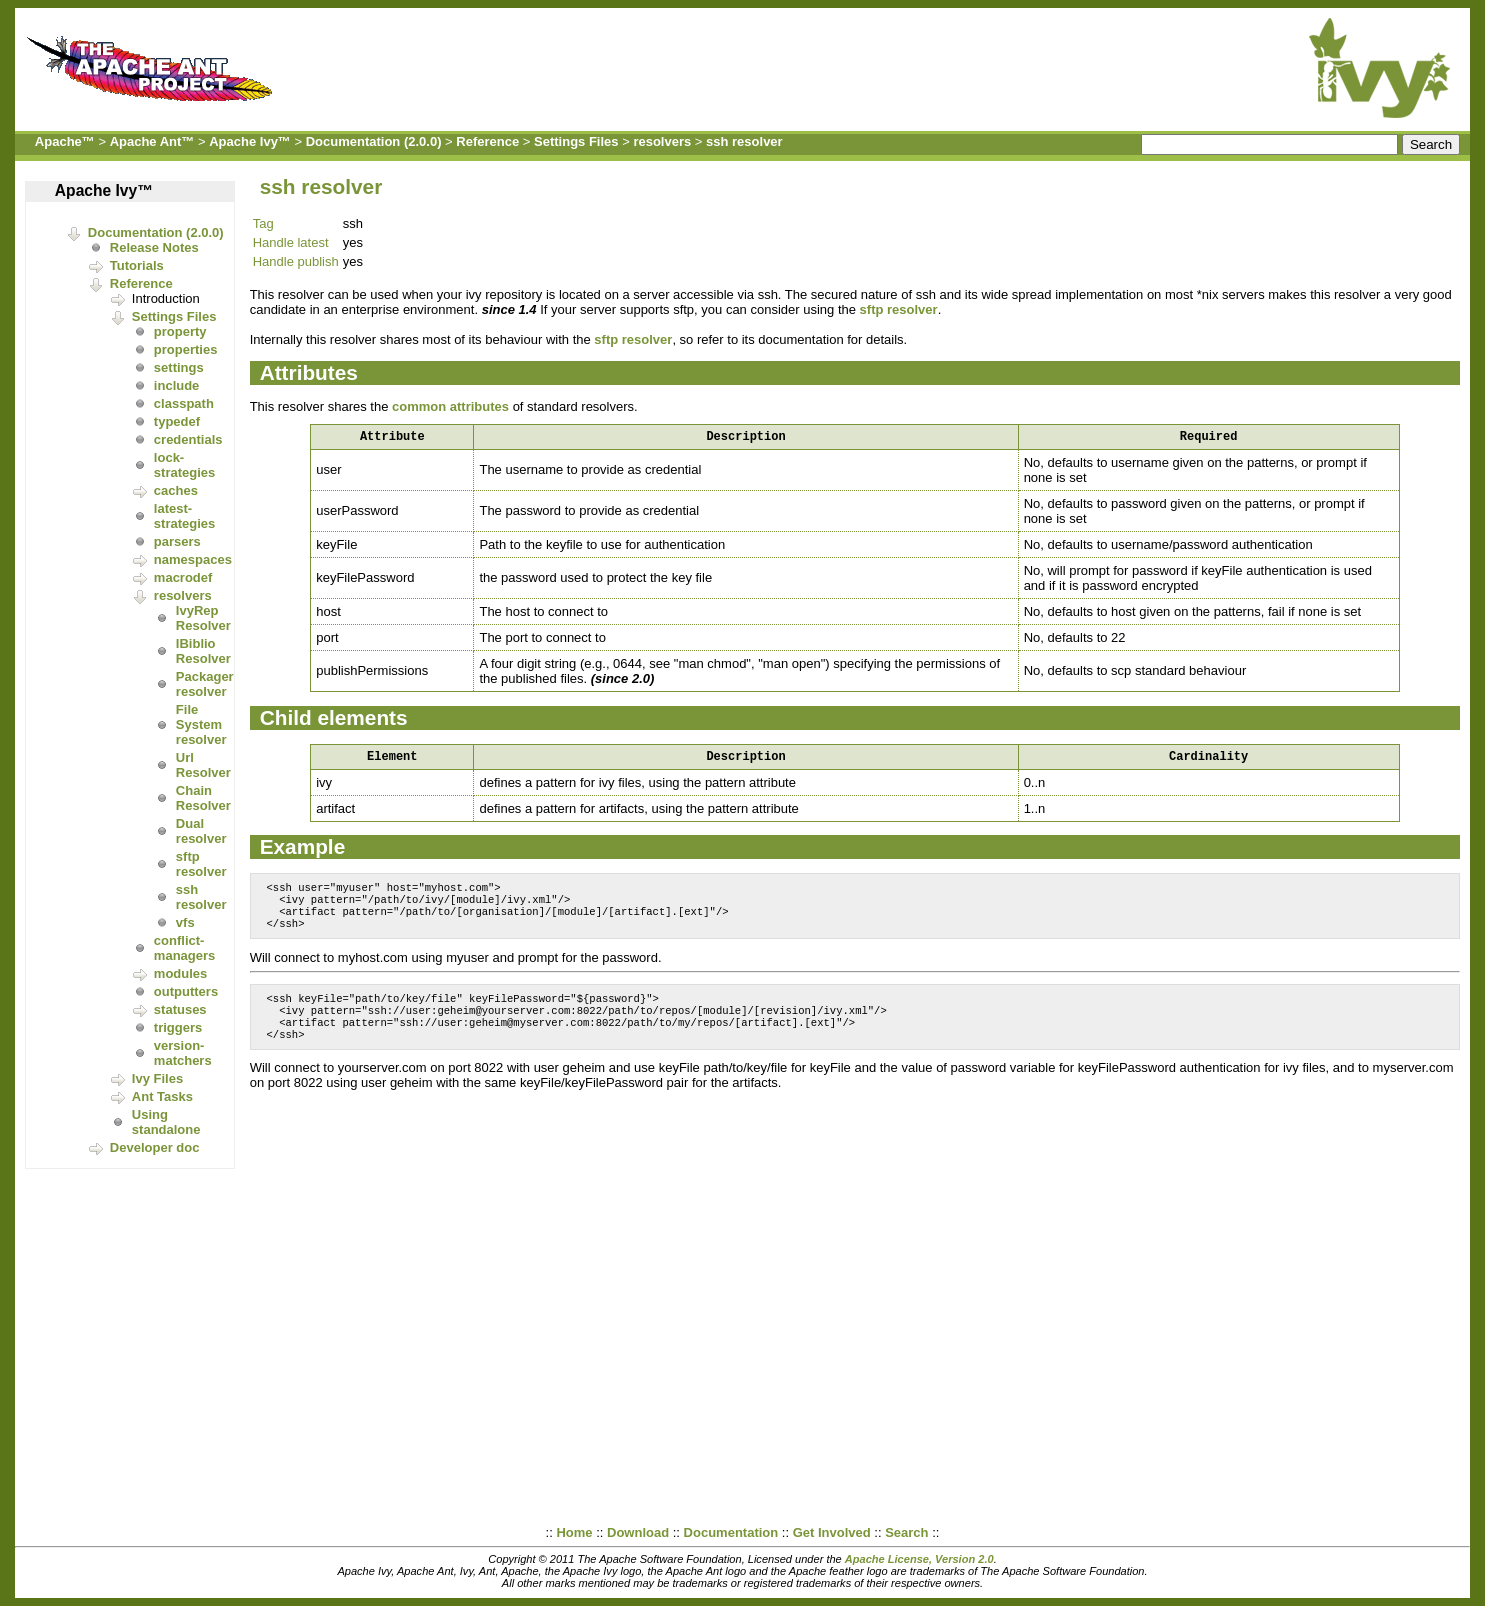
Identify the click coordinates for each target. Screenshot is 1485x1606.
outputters (186, 991)
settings (179, 367)
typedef (177, 421)
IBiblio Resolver (203, 651)
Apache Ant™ (152, 141)
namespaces (193, 559)
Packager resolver (205, 684)
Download (638, 1532)
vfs (185, 922)
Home (574, 1532)
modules (180, 973)
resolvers (662, 141)
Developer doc (155, 1147)
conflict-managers (184, 948)
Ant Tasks (162, 1096)
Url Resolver (203, 765)
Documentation (731, 1532)
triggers (178, 1027)
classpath (184, 403)
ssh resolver (744, 141)
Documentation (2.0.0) (374, 141)
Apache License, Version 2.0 (919, 1559)
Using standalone (166, 1122)
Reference (487, 141)
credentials (188, 439)
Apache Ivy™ (250, 141)
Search (906, 1532)
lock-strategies (184, 465)
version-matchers (183, 1053)
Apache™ (65, 141)
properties (186, 349)
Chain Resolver (203, 798)
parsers (177, 541)
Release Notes (154, 247)
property (180, 331)
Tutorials (137, 265)
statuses (180, 1009)
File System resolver (201, 724)
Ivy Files (157, 1078)
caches (176, 490)
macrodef (183, 577)
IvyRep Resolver (203, 618)
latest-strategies (184, 516)
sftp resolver (201, 864)
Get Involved (832, 1532)
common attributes (450, 406)
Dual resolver (201, 831)
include (177, 385)
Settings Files (576, 141)
